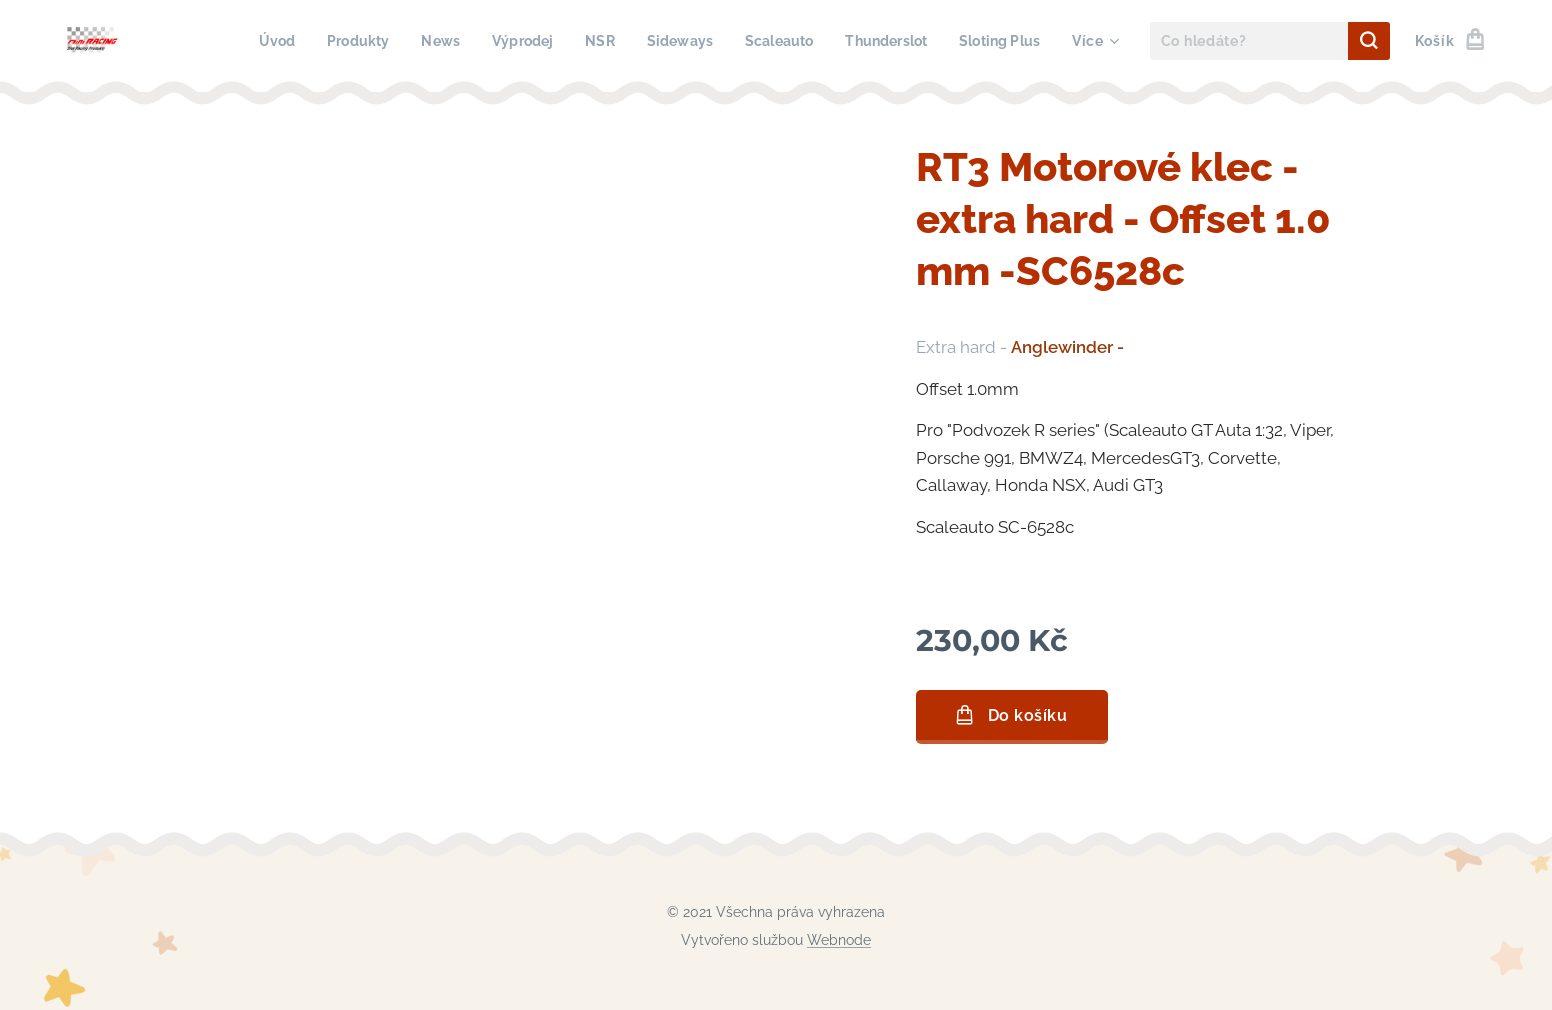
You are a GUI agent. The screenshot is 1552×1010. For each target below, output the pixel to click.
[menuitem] (247, 41)
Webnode (839, 940)
